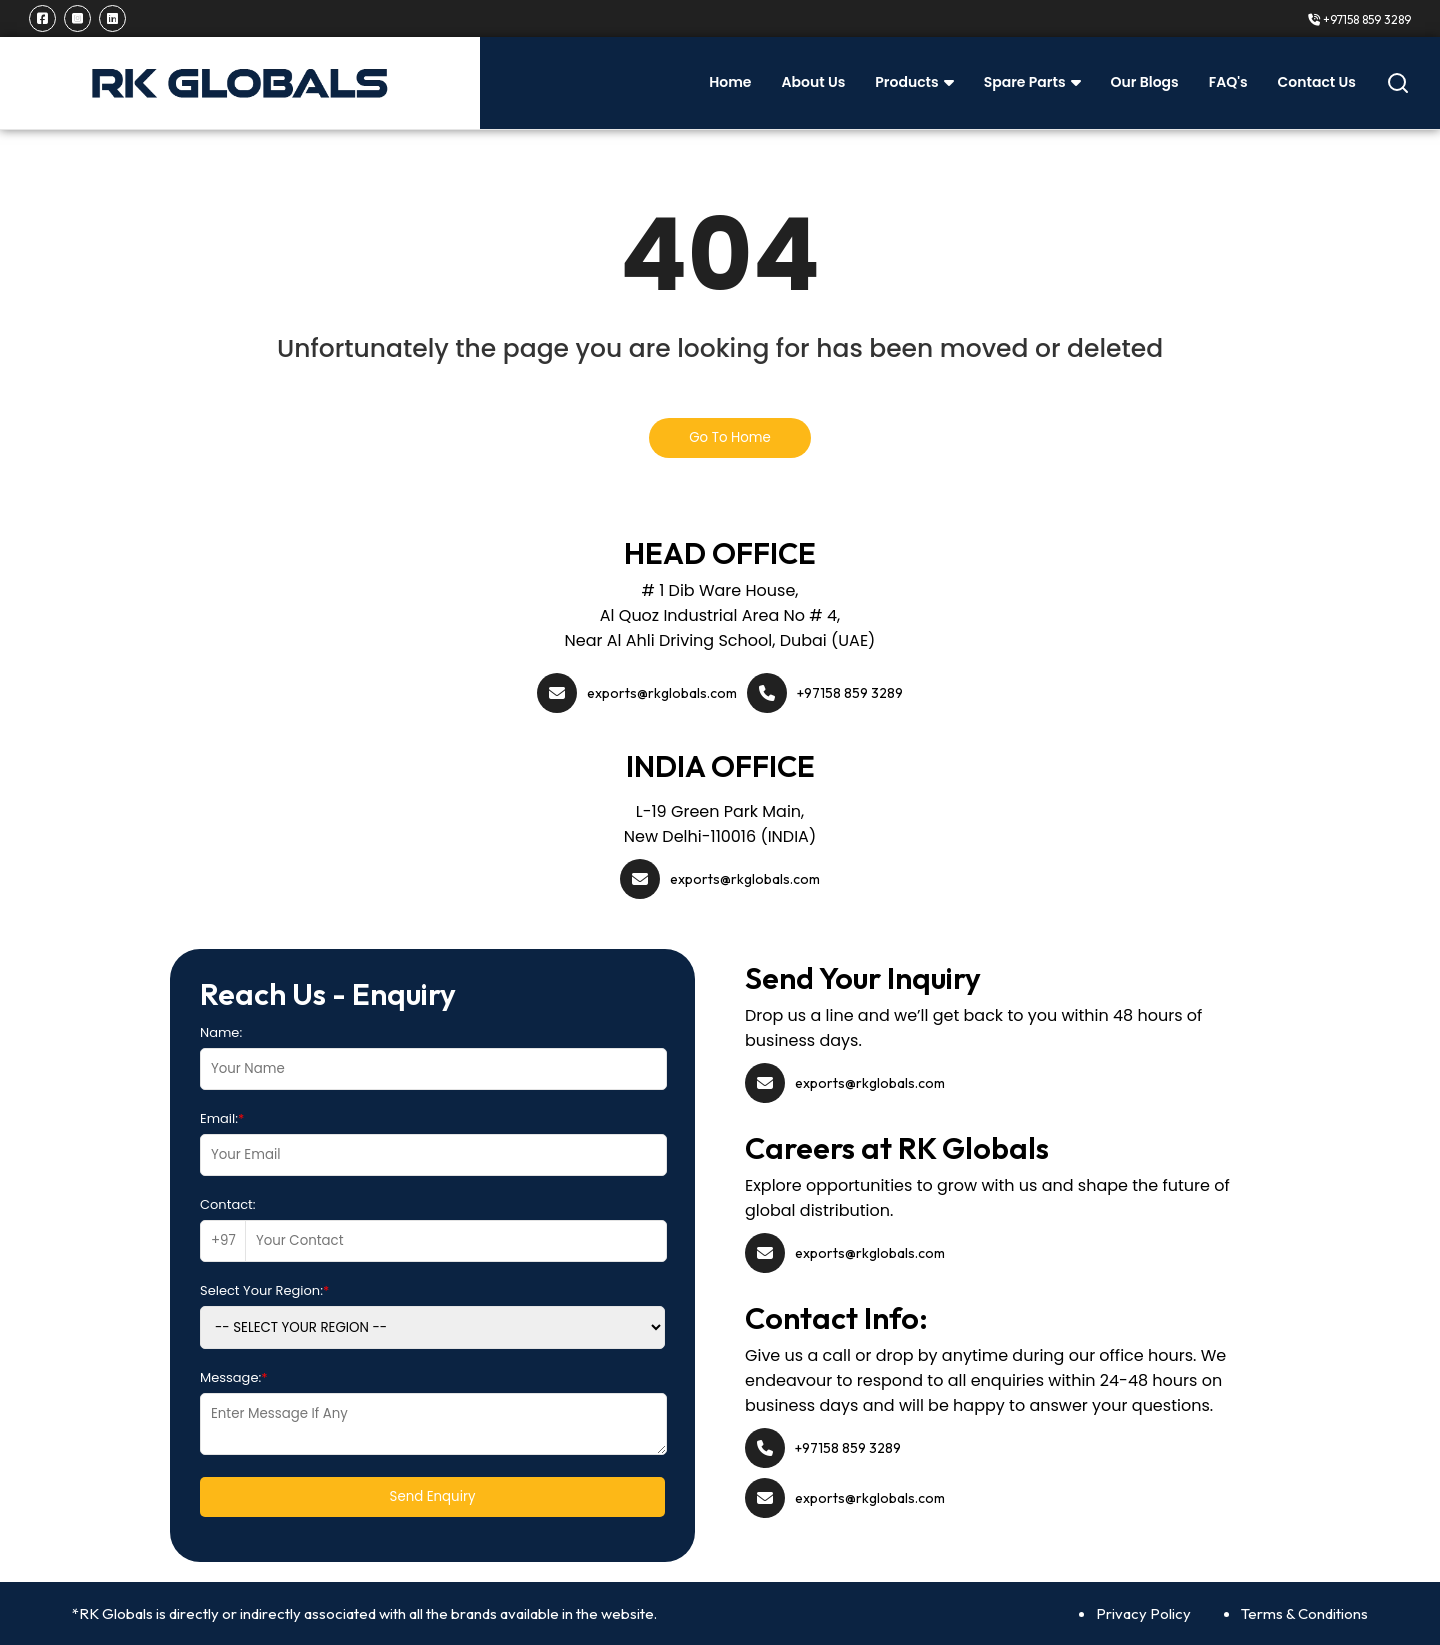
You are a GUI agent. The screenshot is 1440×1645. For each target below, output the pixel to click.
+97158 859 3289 (1359, 19)
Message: (234, 1377)
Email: (222, 1118)
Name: (221, 1032)
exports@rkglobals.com (662, 693)
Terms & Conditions (1304, 1613)
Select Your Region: (264, 1290)
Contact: (228, 1204)
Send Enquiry (433, 1496)
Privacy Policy (1143, 1613)
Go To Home (730, 437)
